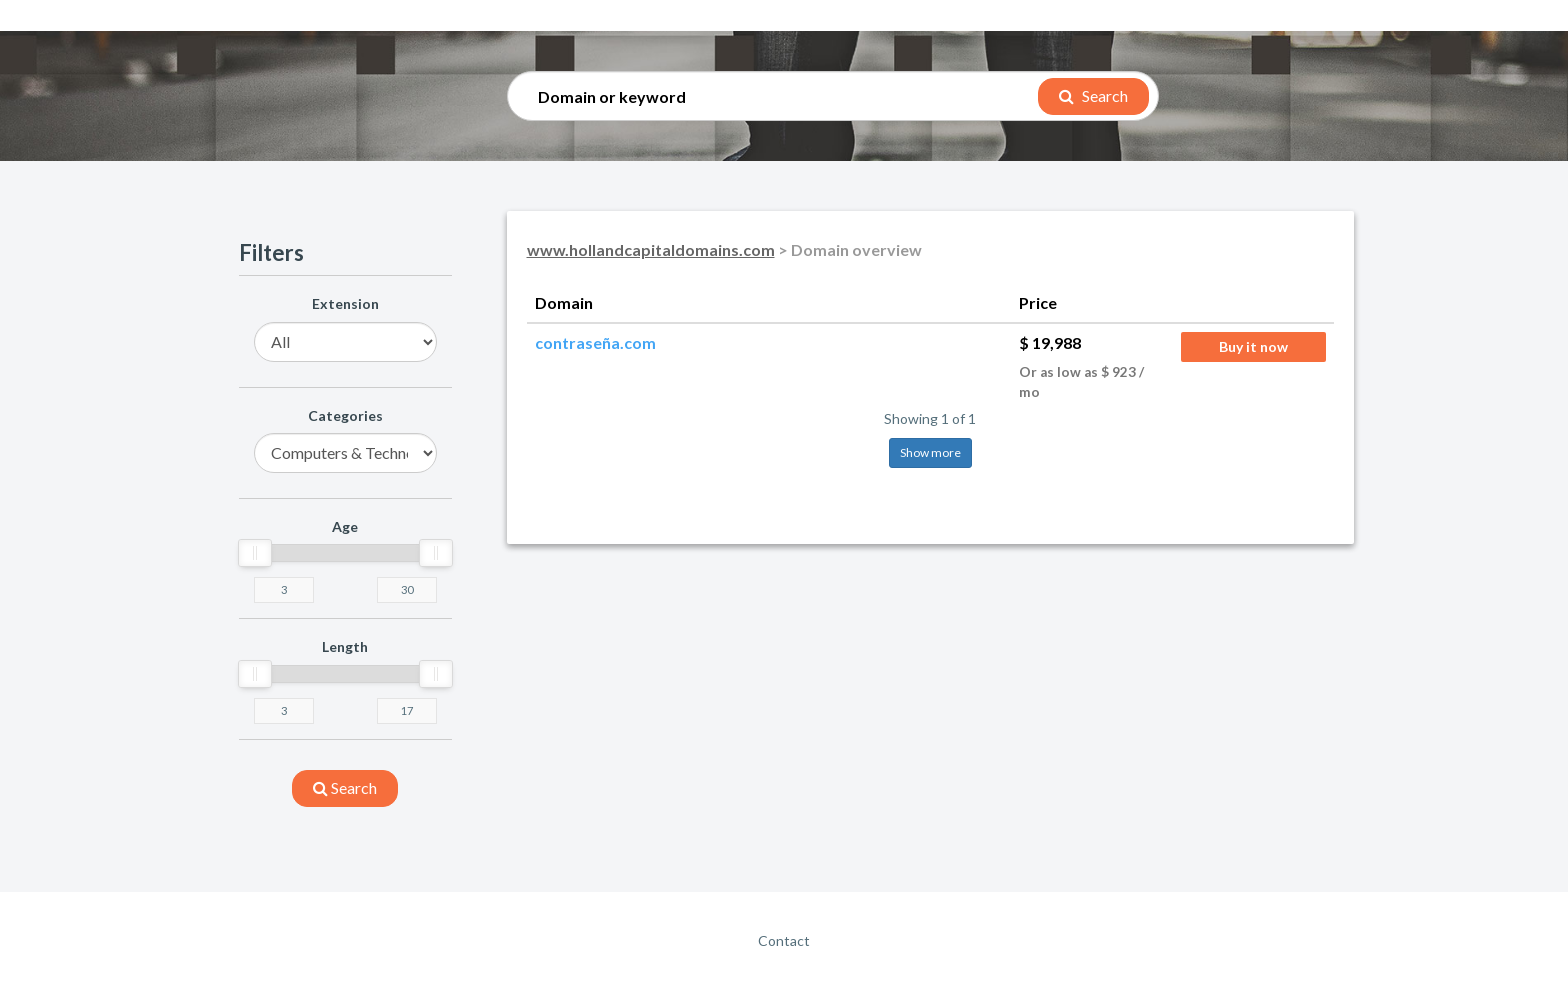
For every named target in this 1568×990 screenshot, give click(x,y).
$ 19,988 (1050, 342)
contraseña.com (595, 342)
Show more (930, 452)
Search (1093, 95)
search (345, 787)
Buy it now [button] (1253, 346)
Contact (784, 940)
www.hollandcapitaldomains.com (651, 249)
